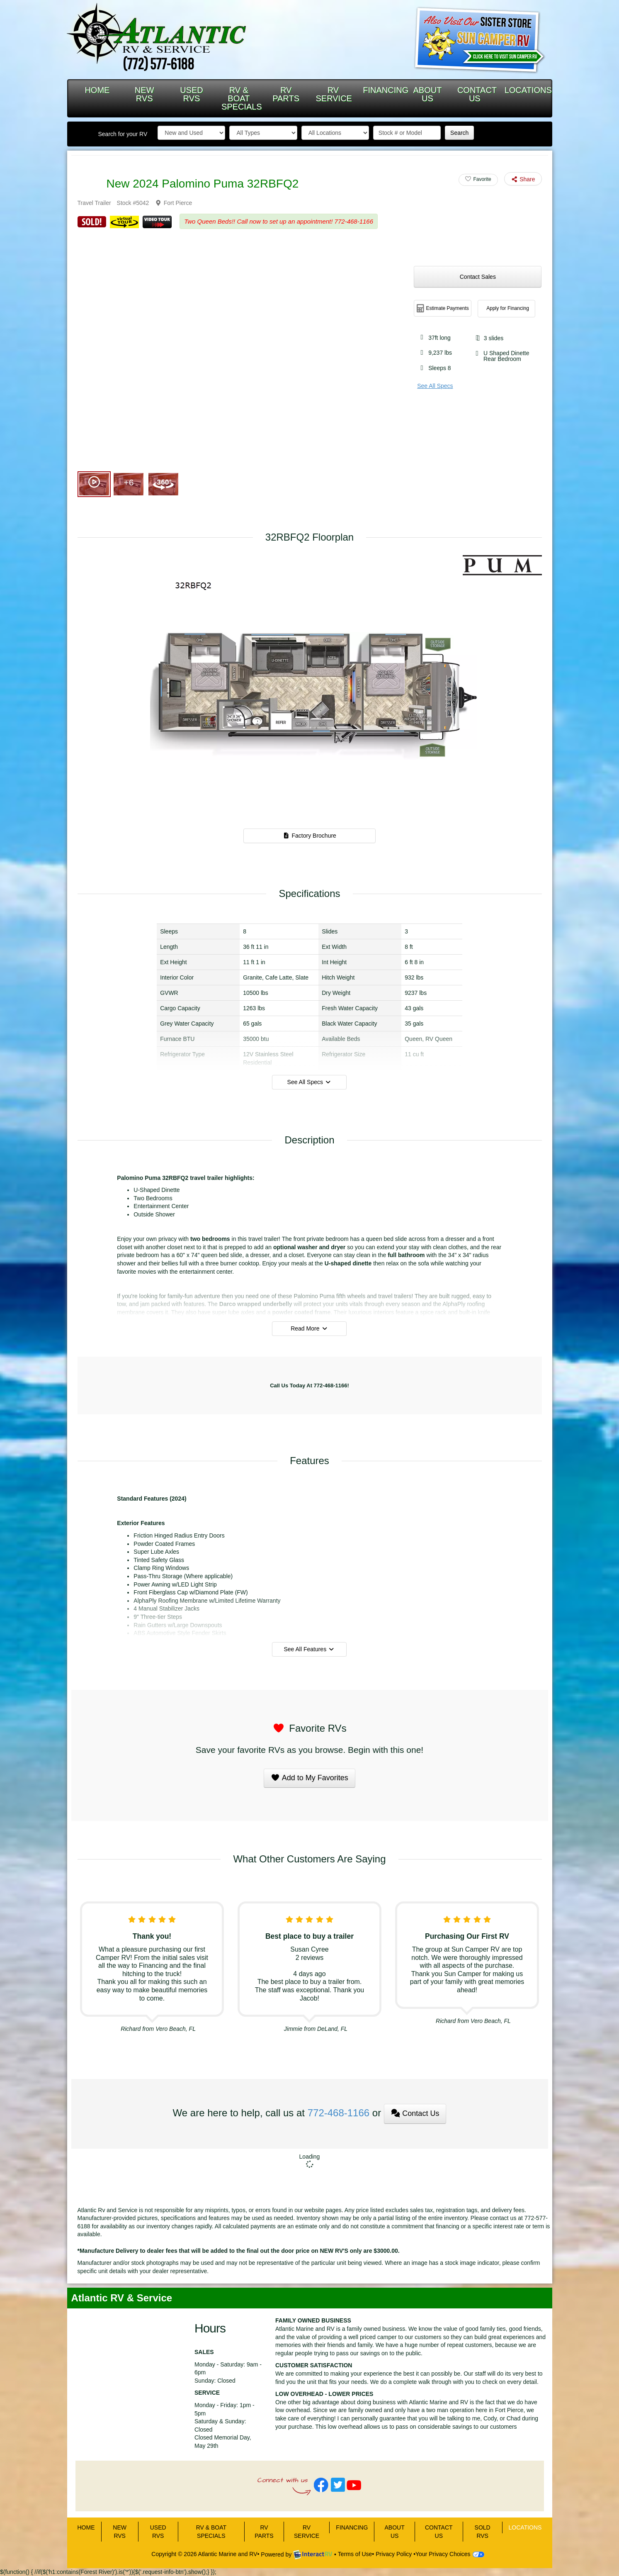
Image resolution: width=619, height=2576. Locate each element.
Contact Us (415, 2113)
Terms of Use (355, 2554)
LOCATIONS (525, 90)
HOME (97, 90)
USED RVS (191, 94)
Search (459, 132)
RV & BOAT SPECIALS (241, 98)
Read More (309, 1328)
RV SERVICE (334, 94)
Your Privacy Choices (449, 2554)
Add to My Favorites (309, 1778)
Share (523, 179)
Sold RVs (482, 2531)
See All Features (309, 1649)
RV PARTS (285, 94)
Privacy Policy (394, 2554)
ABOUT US (427, 94)
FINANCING (383, 90)
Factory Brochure (309, 835)
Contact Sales (478, 276)
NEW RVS (144, 94)
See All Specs (435, 386)
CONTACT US (477, 94)
